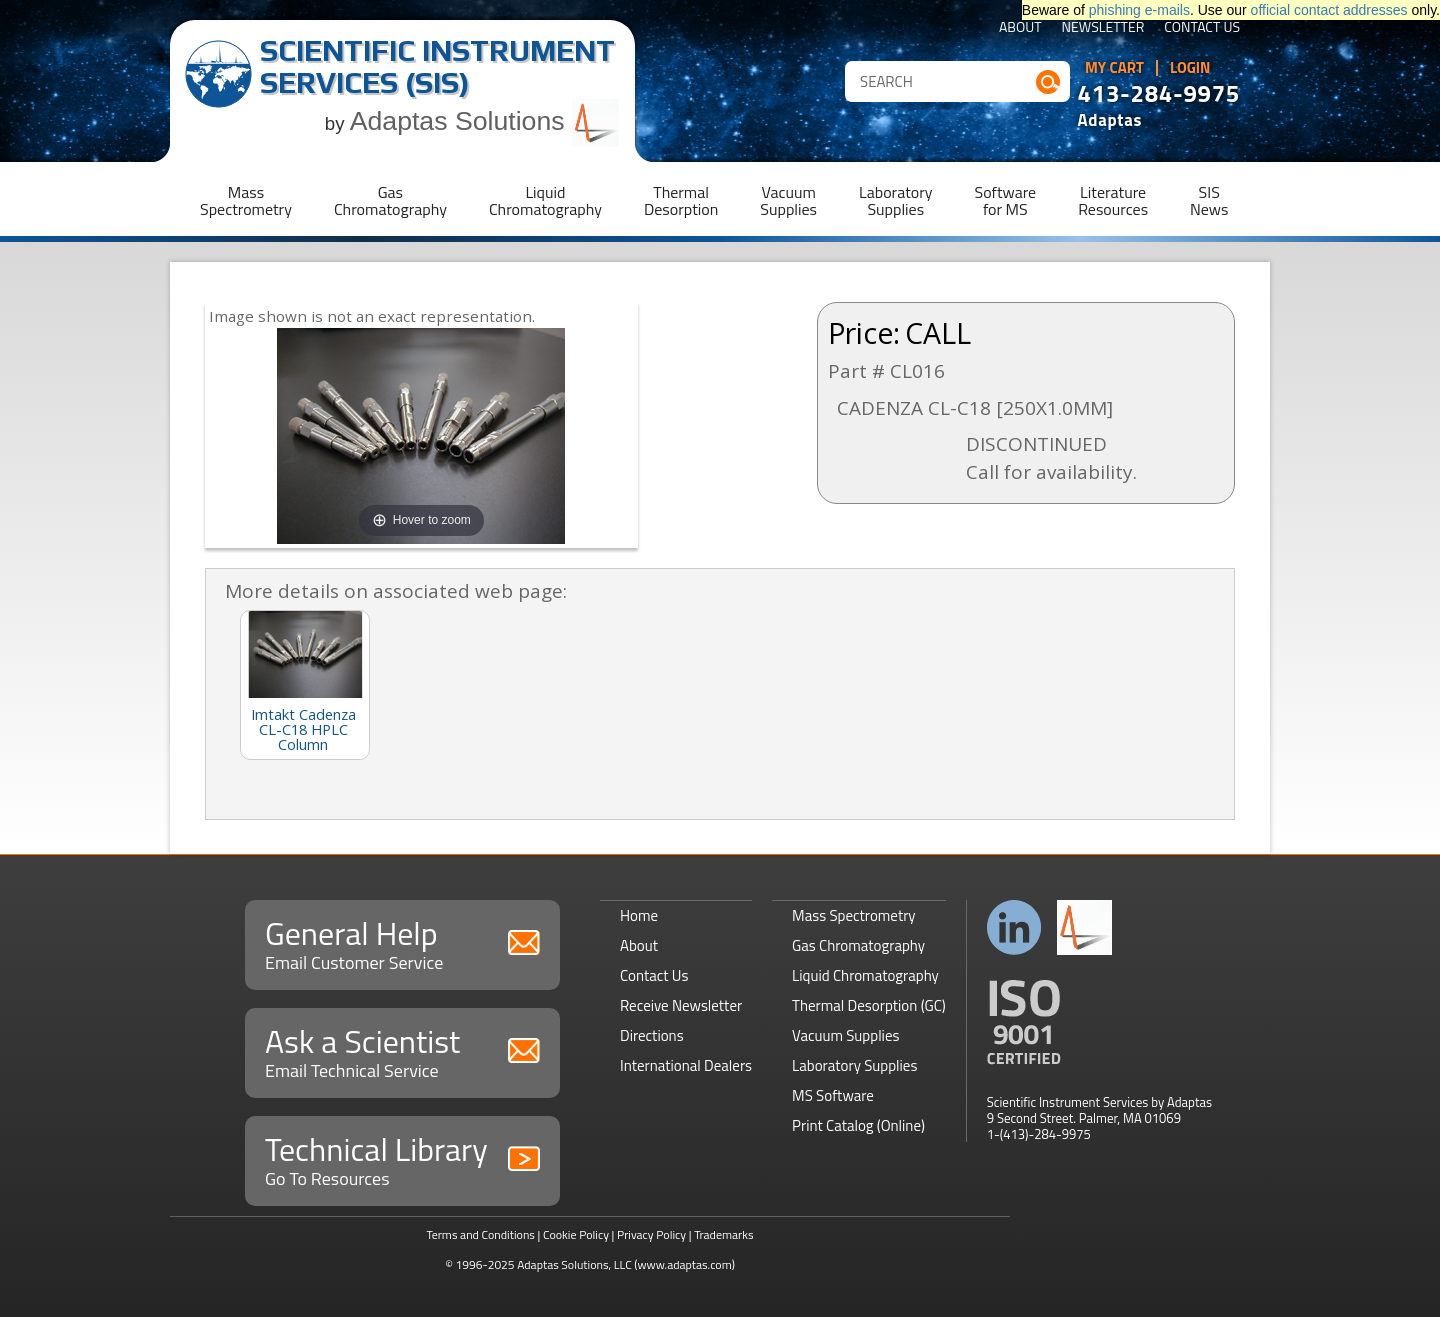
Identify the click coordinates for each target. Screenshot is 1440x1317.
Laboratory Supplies (854, 1065)
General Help (402, 942)
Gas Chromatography (858, 945)
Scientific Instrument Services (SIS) (437, 66)
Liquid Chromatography (865, 975)
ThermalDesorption (681, 200)
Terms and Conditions (480, 1234)
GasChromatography (390, 200)
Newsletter (1103, 28)
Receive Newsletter (681, 1005)
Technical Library (402, 1158)
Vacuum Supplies (845, 1035)
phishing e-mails (1139, 10)
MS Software (833, 1095)
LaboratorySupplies (895, 200)
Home (639, 915)
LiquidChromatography (545, 200)
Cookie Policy (576, 1234)
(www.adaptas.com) (684, 1264)
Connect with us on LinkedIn (1014, 927)
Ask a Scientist (402, 1050)
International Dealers (686, 1065)
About (1020, 28)
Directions (652, 1035)
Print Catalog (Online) (858, 1125)
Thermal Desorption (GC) (869, 1005)
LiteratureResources (1113, 200)
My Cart (1114, 68)
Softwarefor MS (1006, 200)
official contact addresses (1329, 10)
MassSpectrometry (246, 200)
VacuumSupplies (788, 200)
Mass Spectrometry (854, 915)
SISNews (1209, 200)
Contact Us (1202, 28)
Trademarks (723, 1234)
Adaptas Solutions (485, 121)
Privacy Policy (651, 1234)
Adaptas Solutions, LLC (574, 1264)
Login (1190, 68)
